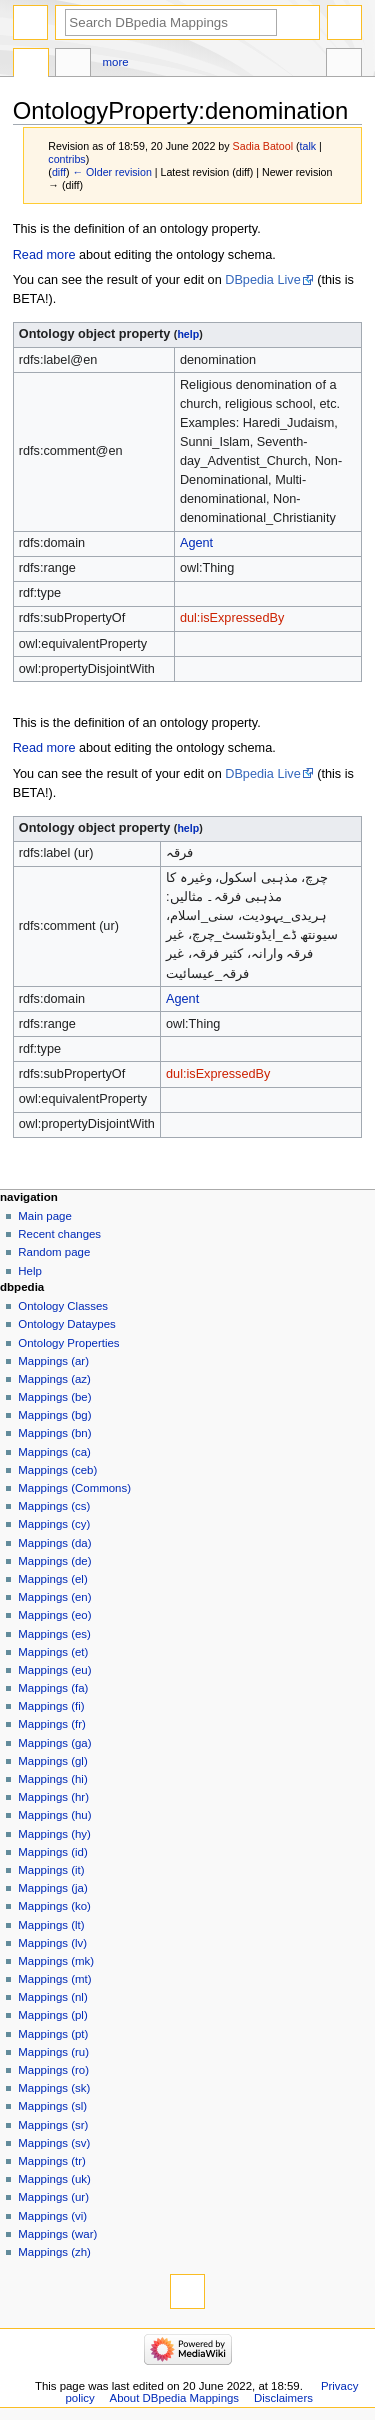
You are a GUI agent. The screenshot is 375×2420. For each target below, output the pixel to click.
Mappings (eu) (54, 1670)
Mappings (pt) (53, 2034)
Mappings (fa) (53, 1688)
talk (308, 146)
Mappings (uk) (54, 2179)
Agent (196, 543)
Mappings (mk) (56, 1961)
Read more (44, 255)
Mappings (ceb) (57, 1470)
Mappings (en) (54, 1597)
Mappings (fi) (51, 1706)
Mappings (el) (52, 1579)
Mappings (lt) (51, 1925)
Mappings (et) (53, 1652)
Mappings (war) (57, 2234)
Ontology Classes (63, 1306)
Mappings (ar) (53, 1361)
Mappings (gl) (52, 1761)
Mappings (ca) (54, 1452)
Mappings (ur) (53, 2197)
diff (59, 172)
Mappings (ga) (54, 1743)
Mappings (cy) (54, 1524)
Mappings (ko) (54, 1906)
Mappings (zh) (54, 2252)
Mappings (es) (54, 1634)
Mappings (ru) (53, 2052)
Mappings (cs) (54, 1506)
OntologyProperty (31, 65)
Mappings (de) (54, 1561)
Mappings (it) (51, 1870)
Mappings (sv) (54, 2143)
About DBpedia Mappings (175, 2398)
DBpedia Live (262, 280)
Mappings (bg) (54, 1415)
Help (30, 1271)
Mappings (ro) (53, 2070)
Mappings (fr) (51, 1724)
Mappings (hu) (54, 1815)
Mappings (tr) (51, 2161)
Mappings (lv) (52, 1943)
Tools (344, 65)
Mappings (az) (54, 1379)
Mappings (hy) (54, 1834)
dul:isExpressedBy (232, 618)
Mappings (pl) (52, 2015)
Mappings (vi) (52, 2216)
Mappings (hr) (53, 1797)
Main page (45, 1216)
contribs (66, 159)
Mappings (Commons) (74, 1488)
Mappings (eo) (54, 1615)
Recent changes (59, 1234)
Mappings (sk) (54, 2088)
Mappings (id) (52, 1852)
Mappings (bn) (54, 1433)
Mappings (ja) (52, 1888)
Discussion (73, 65)
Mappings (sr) (53, 2125)
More (116, 62)
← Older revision (111, 172)
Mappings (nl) (52, 1997)
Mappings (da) (54, 1543)
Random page (54, 1252)
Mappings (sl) (52, 2106)
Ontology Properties (68, 1343)
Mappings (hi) (52, 1779)
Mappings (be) (54, 1397)
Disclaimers (283, 2398)
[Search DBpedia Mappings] (171, 22)
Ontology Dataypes (66, 1324)
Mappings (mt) (54, 1979)
